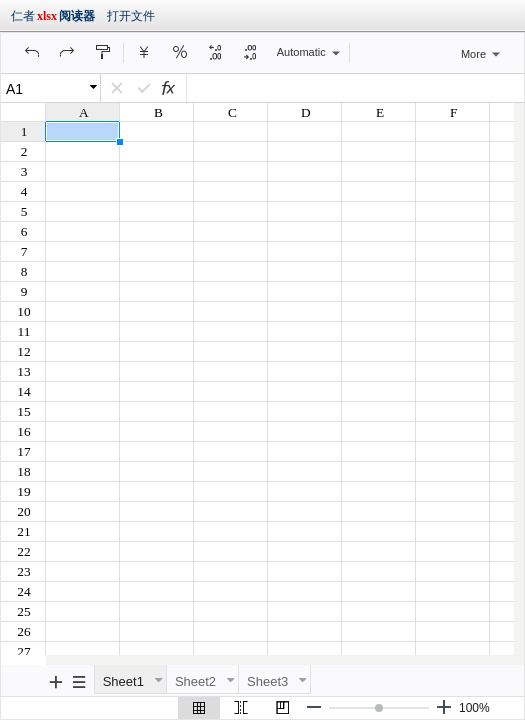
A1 (14, 89)
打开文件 (131, 16)
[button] (32, 52)
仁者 (53, 16)
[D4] (350, 88)
